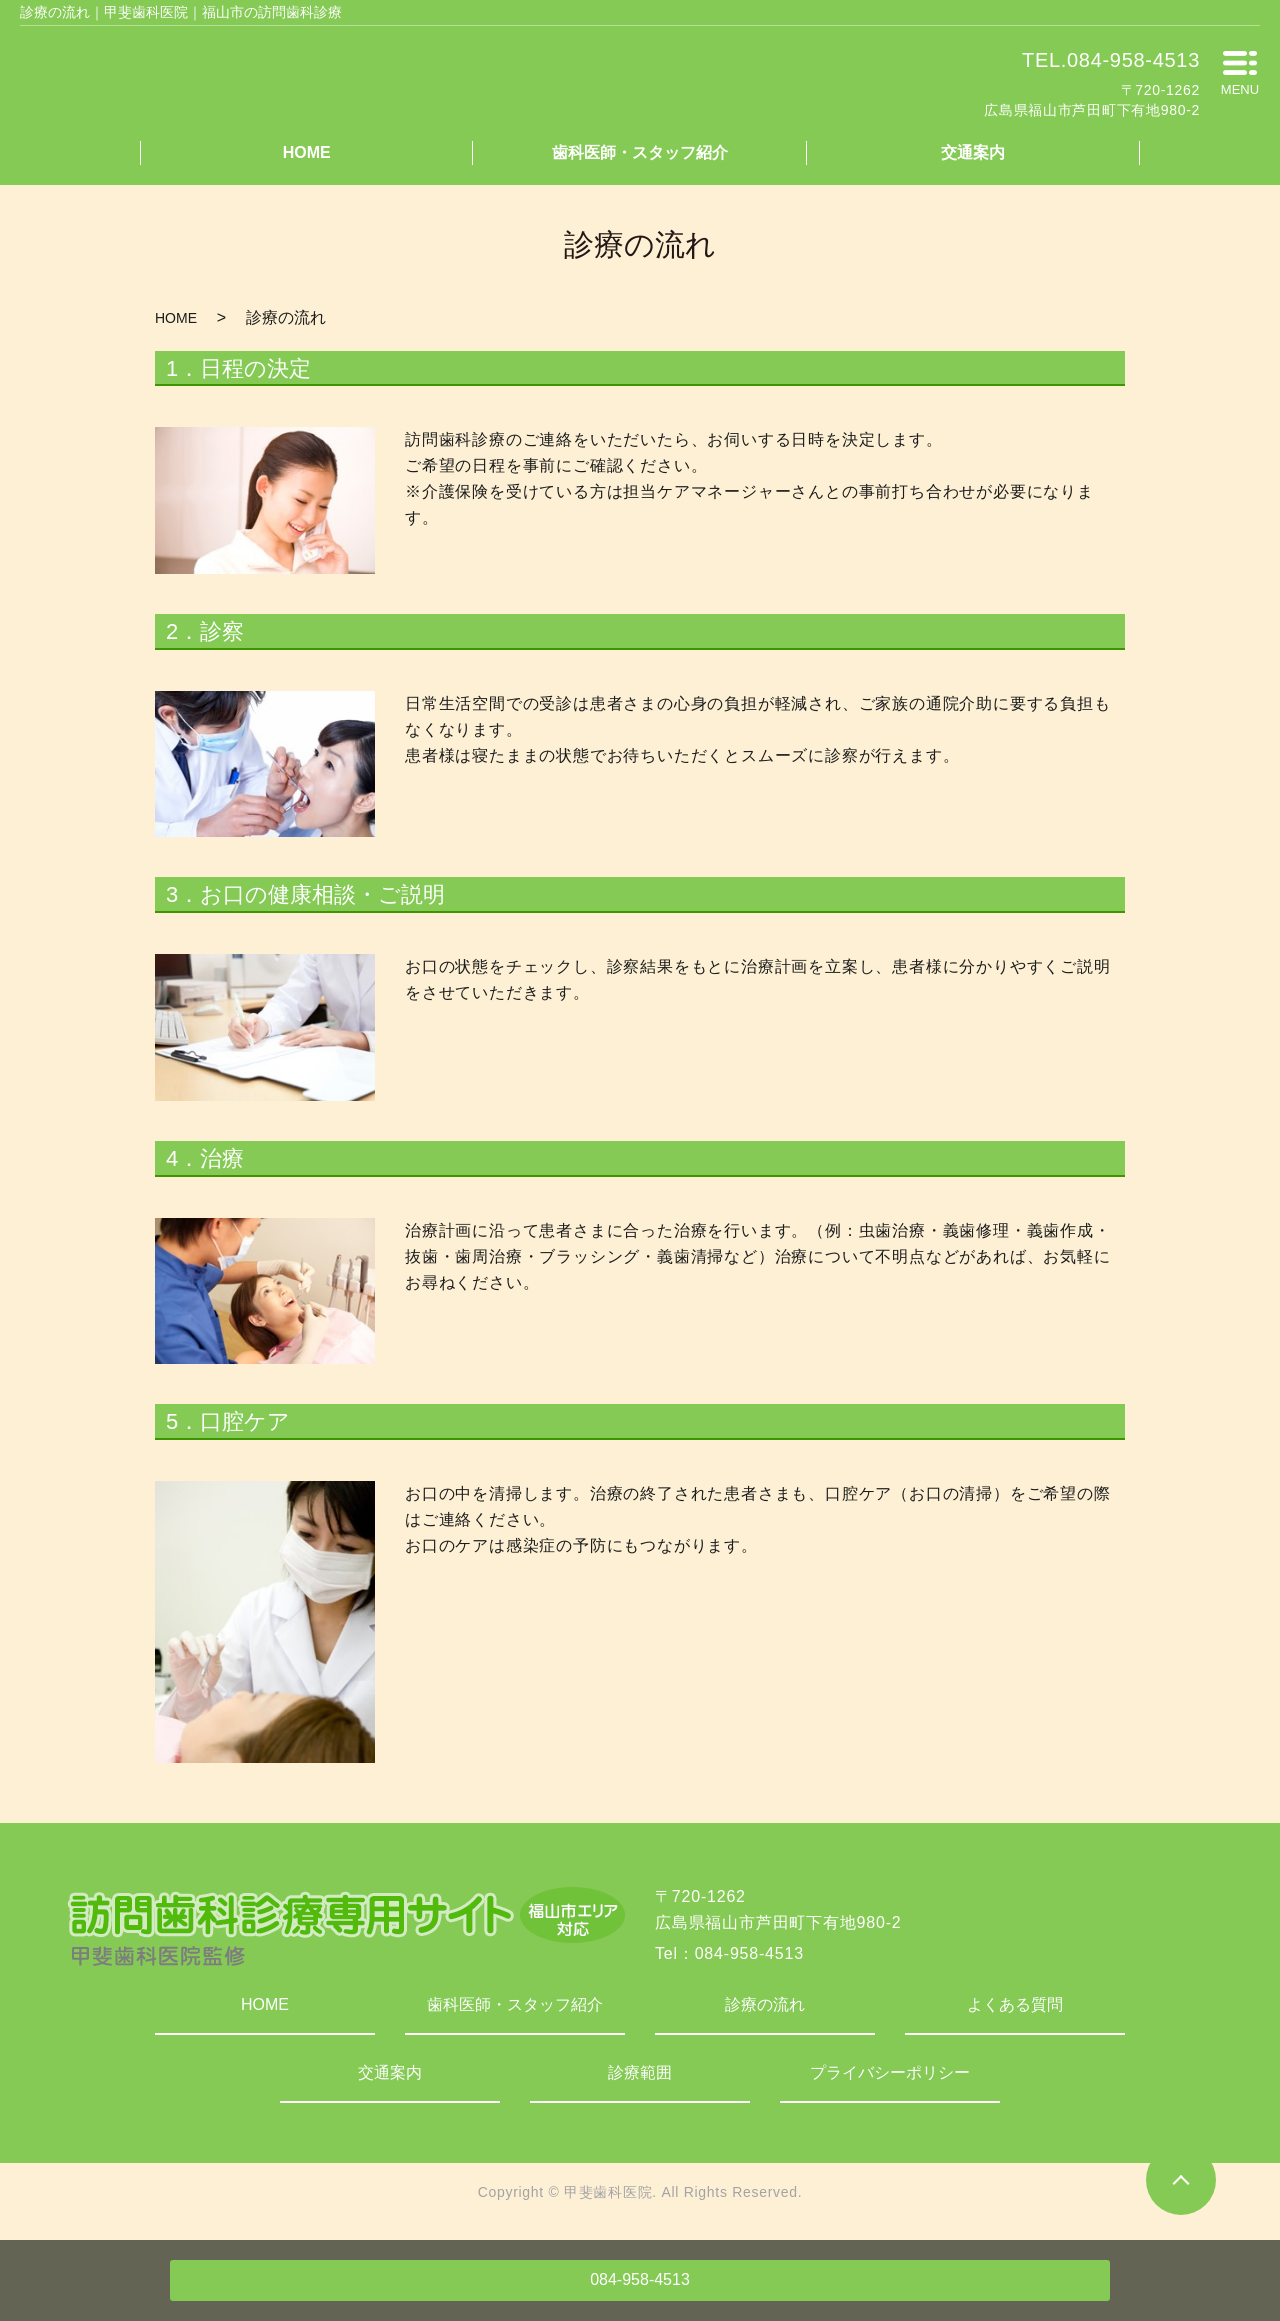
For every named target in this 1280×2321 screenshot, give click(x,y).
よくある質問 (1015, 2004)
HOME (307, 152)
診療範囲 (640, 2072)
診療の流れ (765, 2004)
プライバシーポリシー (890, 2072)
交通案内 (973, 152)
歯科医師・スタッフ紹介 (640, 152)
